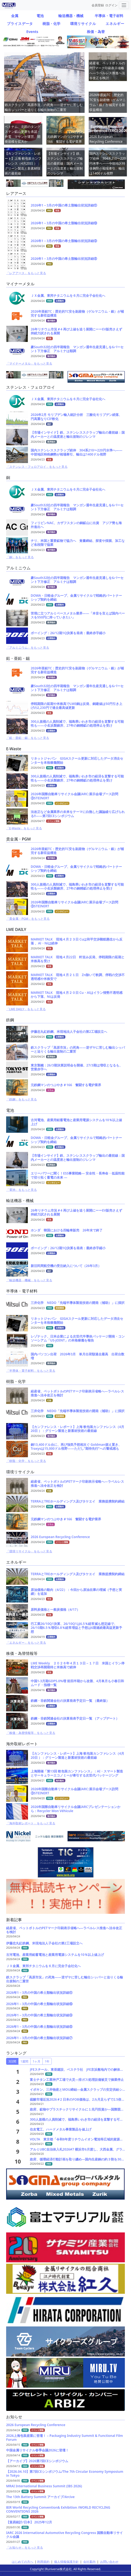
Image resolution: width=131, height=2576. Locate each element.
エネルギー (115, 23)
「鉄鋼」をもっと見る (21, 1099)
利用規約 (43, 2560)
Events (32, 31)
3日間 (12, 2059)
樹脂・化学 (51, 23)
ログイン (111, 5)
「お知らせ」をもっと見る (24, 2545)
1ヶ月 (36, 2059)
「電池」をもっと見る (21, 1190)
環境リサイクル (83, 23)
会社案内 (89, 2560)
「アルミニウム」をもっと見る (27, 647)
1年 (47, 2059)
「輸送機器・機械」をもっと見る (29, 1280)
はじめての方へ (22, 2560)
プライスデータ (20, 23)
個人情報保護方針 (66, 2560)
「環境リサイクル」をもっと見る (29, 1551)
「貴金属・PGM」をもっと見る (28, 919)
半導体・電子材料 (109, 15)
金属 (14, 15)
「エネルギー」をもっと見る (26, 1642)
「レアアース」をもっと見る (26, 273)
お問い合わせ (109, 2560)
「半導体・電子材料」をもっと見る (30, 1371)
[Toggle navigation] (124, 5)
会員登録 (98, 5)
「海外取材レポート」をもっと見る (30, 1823)
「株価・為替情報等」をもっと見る (30, 1733)
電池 (40, 15)
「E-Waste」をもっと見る (24, 828)
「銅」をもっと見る (20, 557)
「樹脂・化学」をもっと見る (26, 1461)
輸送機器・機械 (70, 15)
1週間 (24, 2059)
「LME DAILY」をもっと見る (26, 1009)
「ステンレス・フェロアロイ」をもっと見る (37, 467)
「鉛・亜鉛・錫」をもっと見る (27, 738)
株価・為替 (96, 31)
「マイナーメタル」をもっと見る (29, 363)
